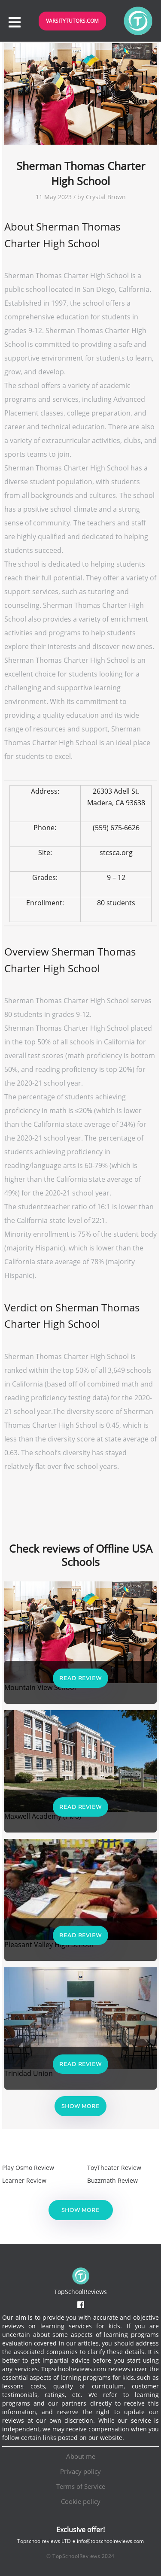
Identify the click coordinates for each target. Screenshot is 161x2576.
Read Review (80, 1678)
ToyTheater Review (114, 2167)
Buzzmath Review (112, 2180)
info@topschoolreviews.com (110, 2541)
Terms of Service (80, 2486)
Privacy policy (80, 2471)
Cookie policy (80, 2501)
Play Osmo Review (28, 2167)
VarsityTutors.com (72, 20)
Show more (80, 2106)
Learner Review (24, 2180)
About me (80, 2456)
